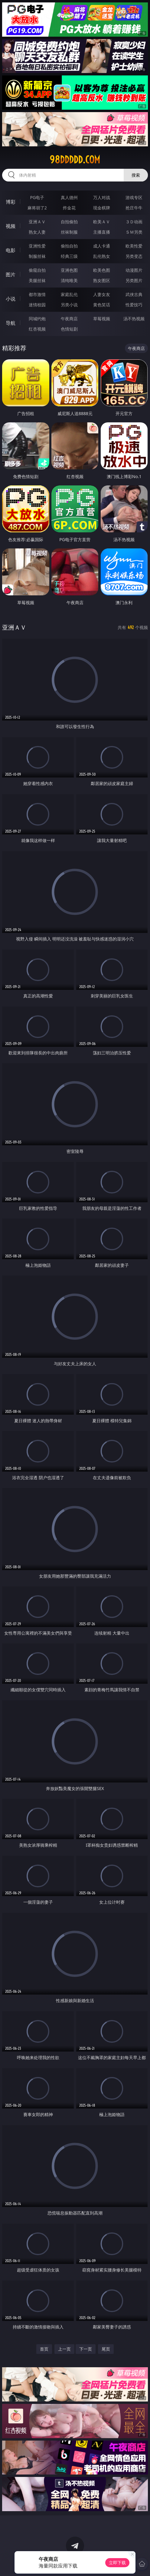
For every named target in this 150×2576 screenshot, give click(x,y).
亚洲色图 (69, 270)
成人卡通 (101, 246)
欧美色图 (101, 270)
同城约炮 (37, 318)
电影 (10, 250)
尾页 (106, 2349)
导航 (10, 323)
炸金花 (69, 208)
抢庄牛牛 (134, 208)
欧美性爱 (134, 246)
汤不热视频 (134, 318)
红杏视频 (37, 329)
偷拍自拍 (69, 246)
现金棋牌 (101, 208)
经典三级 (69, 256)
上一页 (64, 2349)
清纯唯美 (69, 280)
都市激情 (37, 294)
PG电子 (37, 197)
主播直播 (101, 232)
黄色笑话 (101, 305)
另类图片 (134, 280)
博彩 (10, 201)
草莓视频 (101, 318)
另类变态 (134, 256)
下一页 (85, 2349)
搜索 (136, 175)
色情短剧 (69, 329)
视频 (10, 226)
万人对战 (101, 197)
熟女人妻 (37, 232)
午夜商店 (69, 318)
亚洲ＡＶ (37, 222)
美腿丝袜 (37, 280)
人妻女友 (101, 294)
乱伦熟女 (101, 256)
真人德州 (69, 197)
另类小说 (69, 305)
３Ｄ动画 (134, 222)
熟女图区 (101, 280)
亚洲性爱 (37, 246)
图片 (10, 274)
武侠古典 (134, 294)
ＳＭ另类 (134, 232)
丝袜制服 (69, 232)
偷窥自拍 (37, 270)
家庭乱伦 (69, 294)
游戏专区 (134, 197)
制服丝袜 (37, 256)
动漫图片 (134, 270)
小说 (10, 298)
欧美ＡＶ (101, 222)
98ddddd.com (75, 160)
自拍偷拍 (69, 222)
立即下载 (117, 2562)
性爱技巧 (134, 305)
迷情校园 (37, 305)
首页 (44, 2349)
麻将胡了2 (37, 208)
